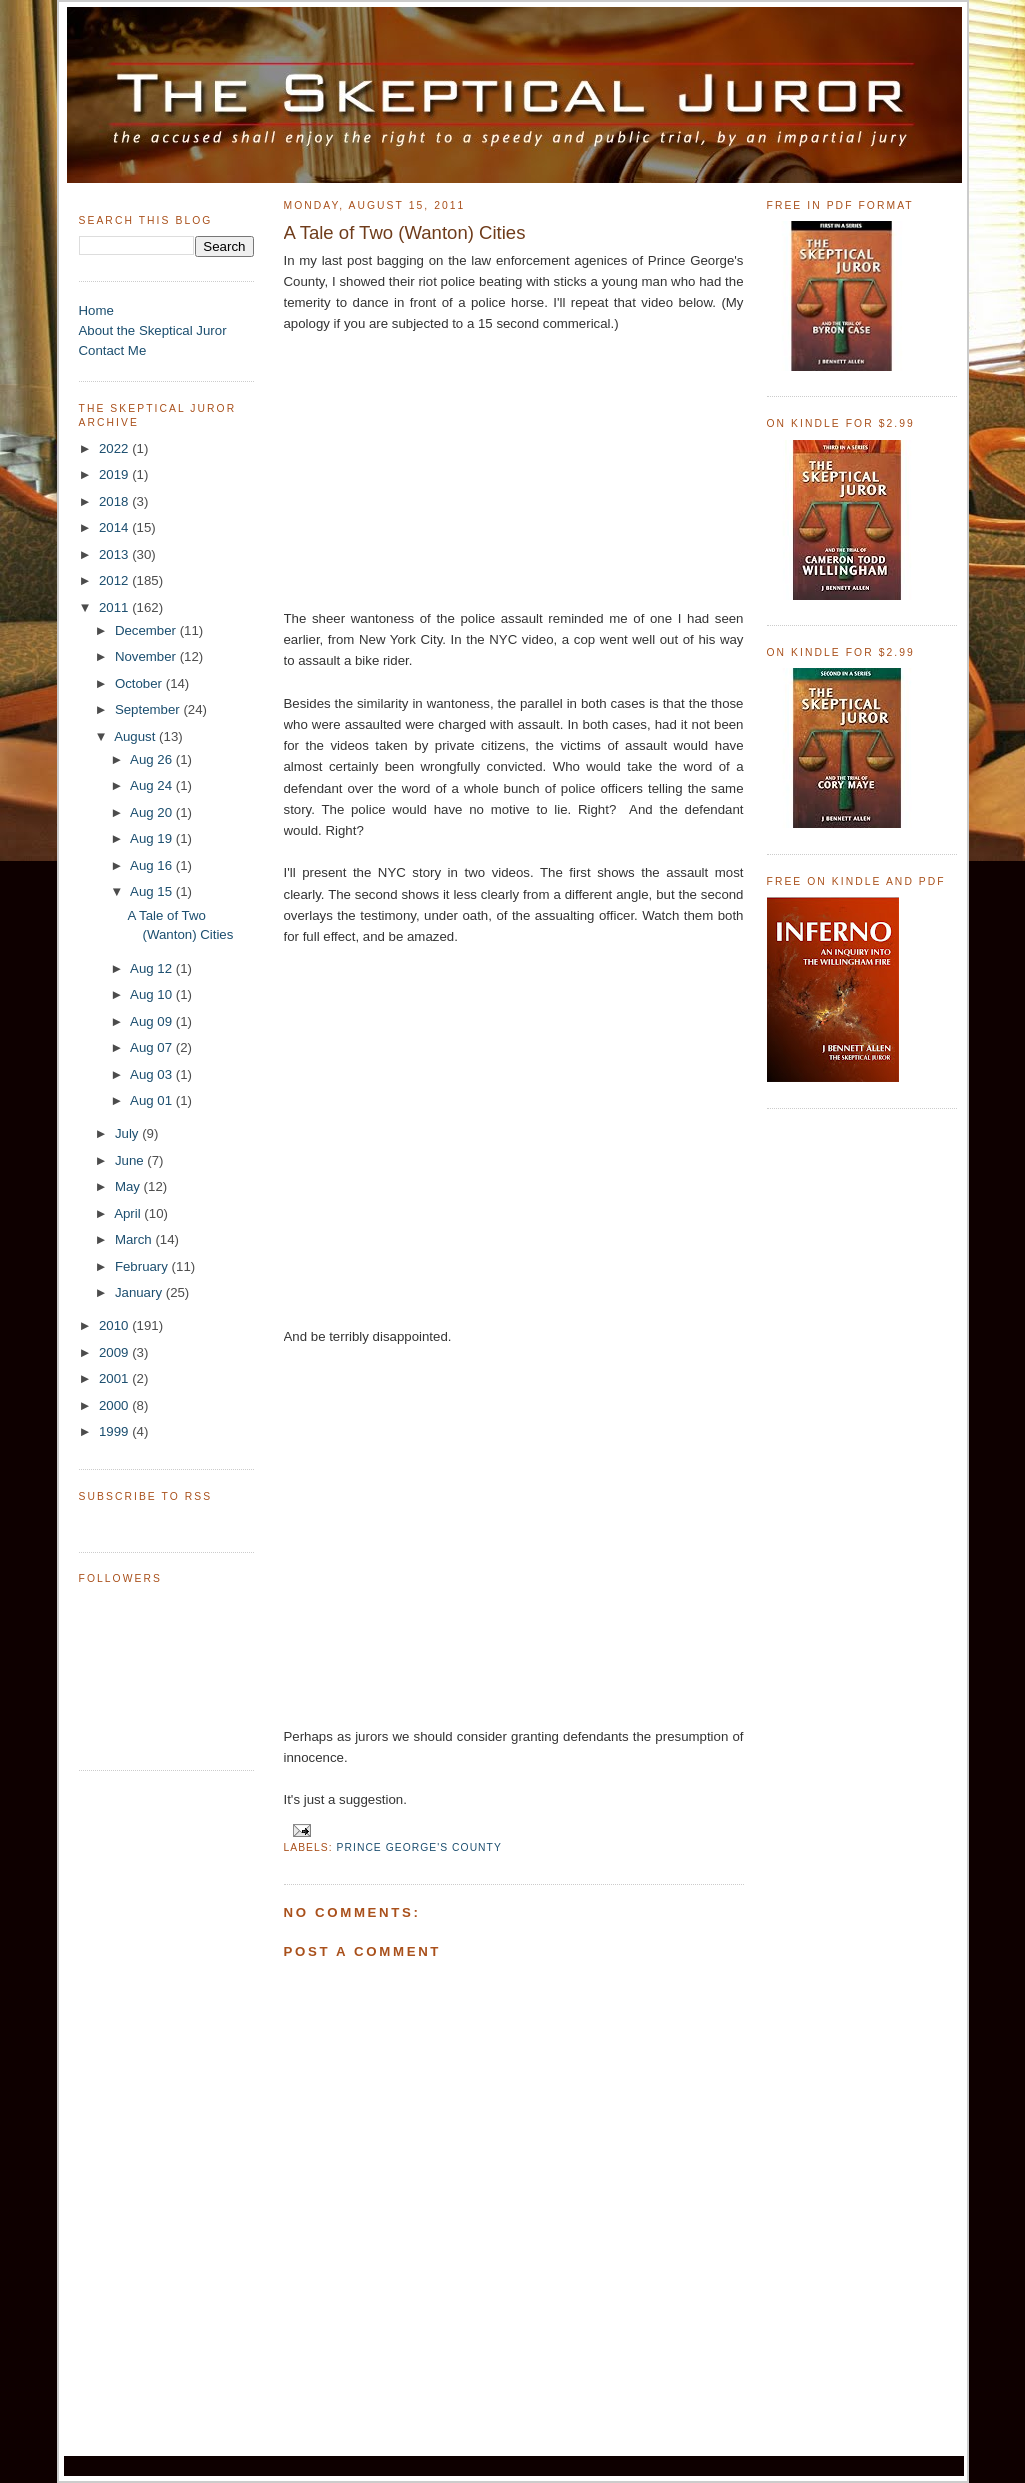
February (143, 1266)
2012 (115, 580)
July (128, 1133)
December (147, 630)
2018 (115, 501)
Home (96, 310)
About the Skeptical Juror (153, 330)
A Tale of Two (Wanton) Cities (405, 232)
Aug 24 (153, 785)
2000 (115, 1405)
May (129, 1186)
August (136, 736)
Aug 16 (153, 865)
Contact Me (113, 350)
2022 (115, 448)
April (129, 1213)
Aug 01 (153, 1100)
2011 (115, 607)
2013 (115, 554)
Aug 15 (153, 891)
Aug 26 (153, 759)
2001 (115, 1378)
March (135, 1239)
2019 (115, 474)
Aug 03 (153, 1074)
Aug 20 (153, 812)
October (140, 683)
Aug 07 (153, 1047)
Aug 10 (153, 994)
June (131, 1160)
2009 (115, 1352)
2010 (115, 1325)
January (140, 1292)
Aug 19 (153, 838)
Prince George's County (419, 1847)
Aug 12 (153, 968)
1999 (115, 1431)
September (149, 709)
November (147, 656)
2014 (115, 527)
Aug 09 (153, 1021)
